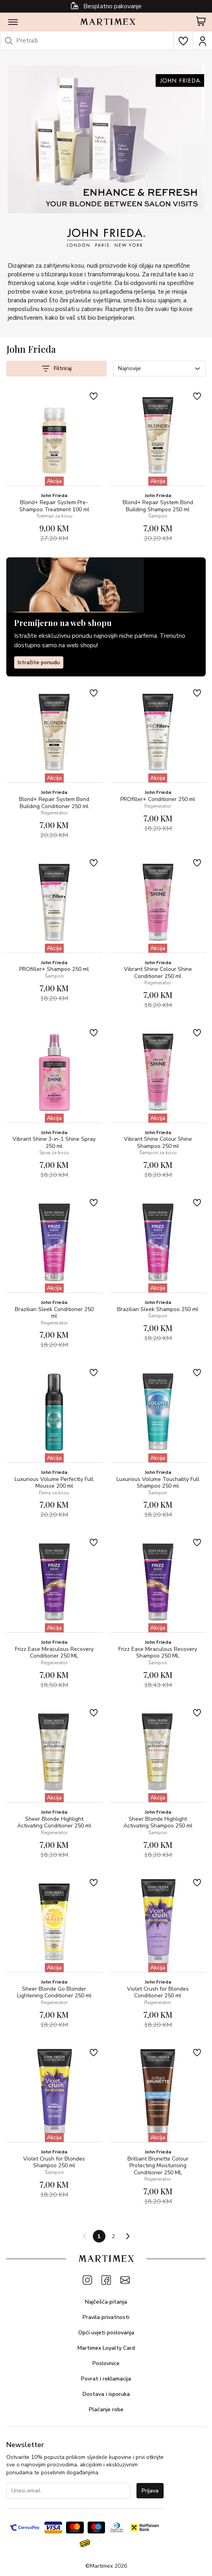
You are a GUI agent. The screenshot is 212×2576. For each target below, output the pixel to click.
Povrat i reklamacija (106, 2378)
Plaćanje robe (106, 2409)
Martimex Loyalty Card (106, 2348)
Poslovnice (106, 2363)
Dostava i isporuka (106, 2394)
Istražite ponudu (39, 662)
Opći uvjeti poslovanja (106, 2332)
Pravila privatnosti (106, 2317)
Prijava (150, 2490)
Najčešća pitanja (106, 2302)
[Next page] (127, 2236)
